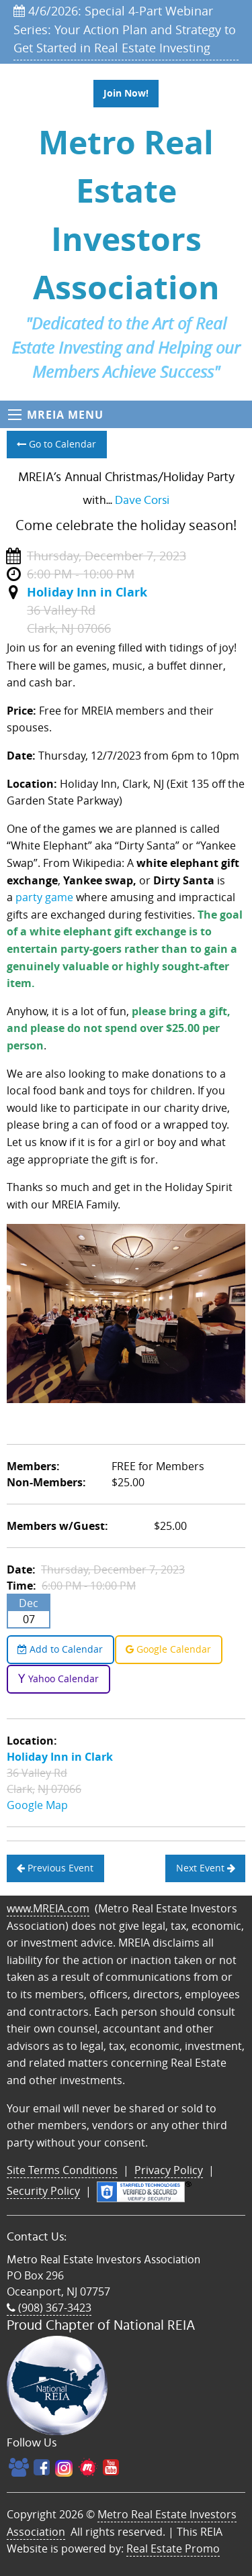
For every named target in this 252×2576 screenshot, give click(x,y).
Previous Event (55, 1867)
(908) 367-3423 (49, 2307)
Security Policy (43, 2190)
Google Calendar (168, 1649)
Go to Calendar (56, 443)
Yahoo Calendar (58, 1678)
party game (44, 897)
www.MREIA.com (48, 1908)
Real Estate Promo (173, 2548)
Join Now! (126, 93)
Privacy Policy (168, 2170)
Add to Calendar (60, 1649)
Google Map (37, 1805)
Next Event (205, 1867)
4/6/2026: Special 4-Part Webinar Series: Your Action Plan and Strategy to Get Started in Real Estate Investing (124, 29)
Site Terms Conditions (62, 2170)
